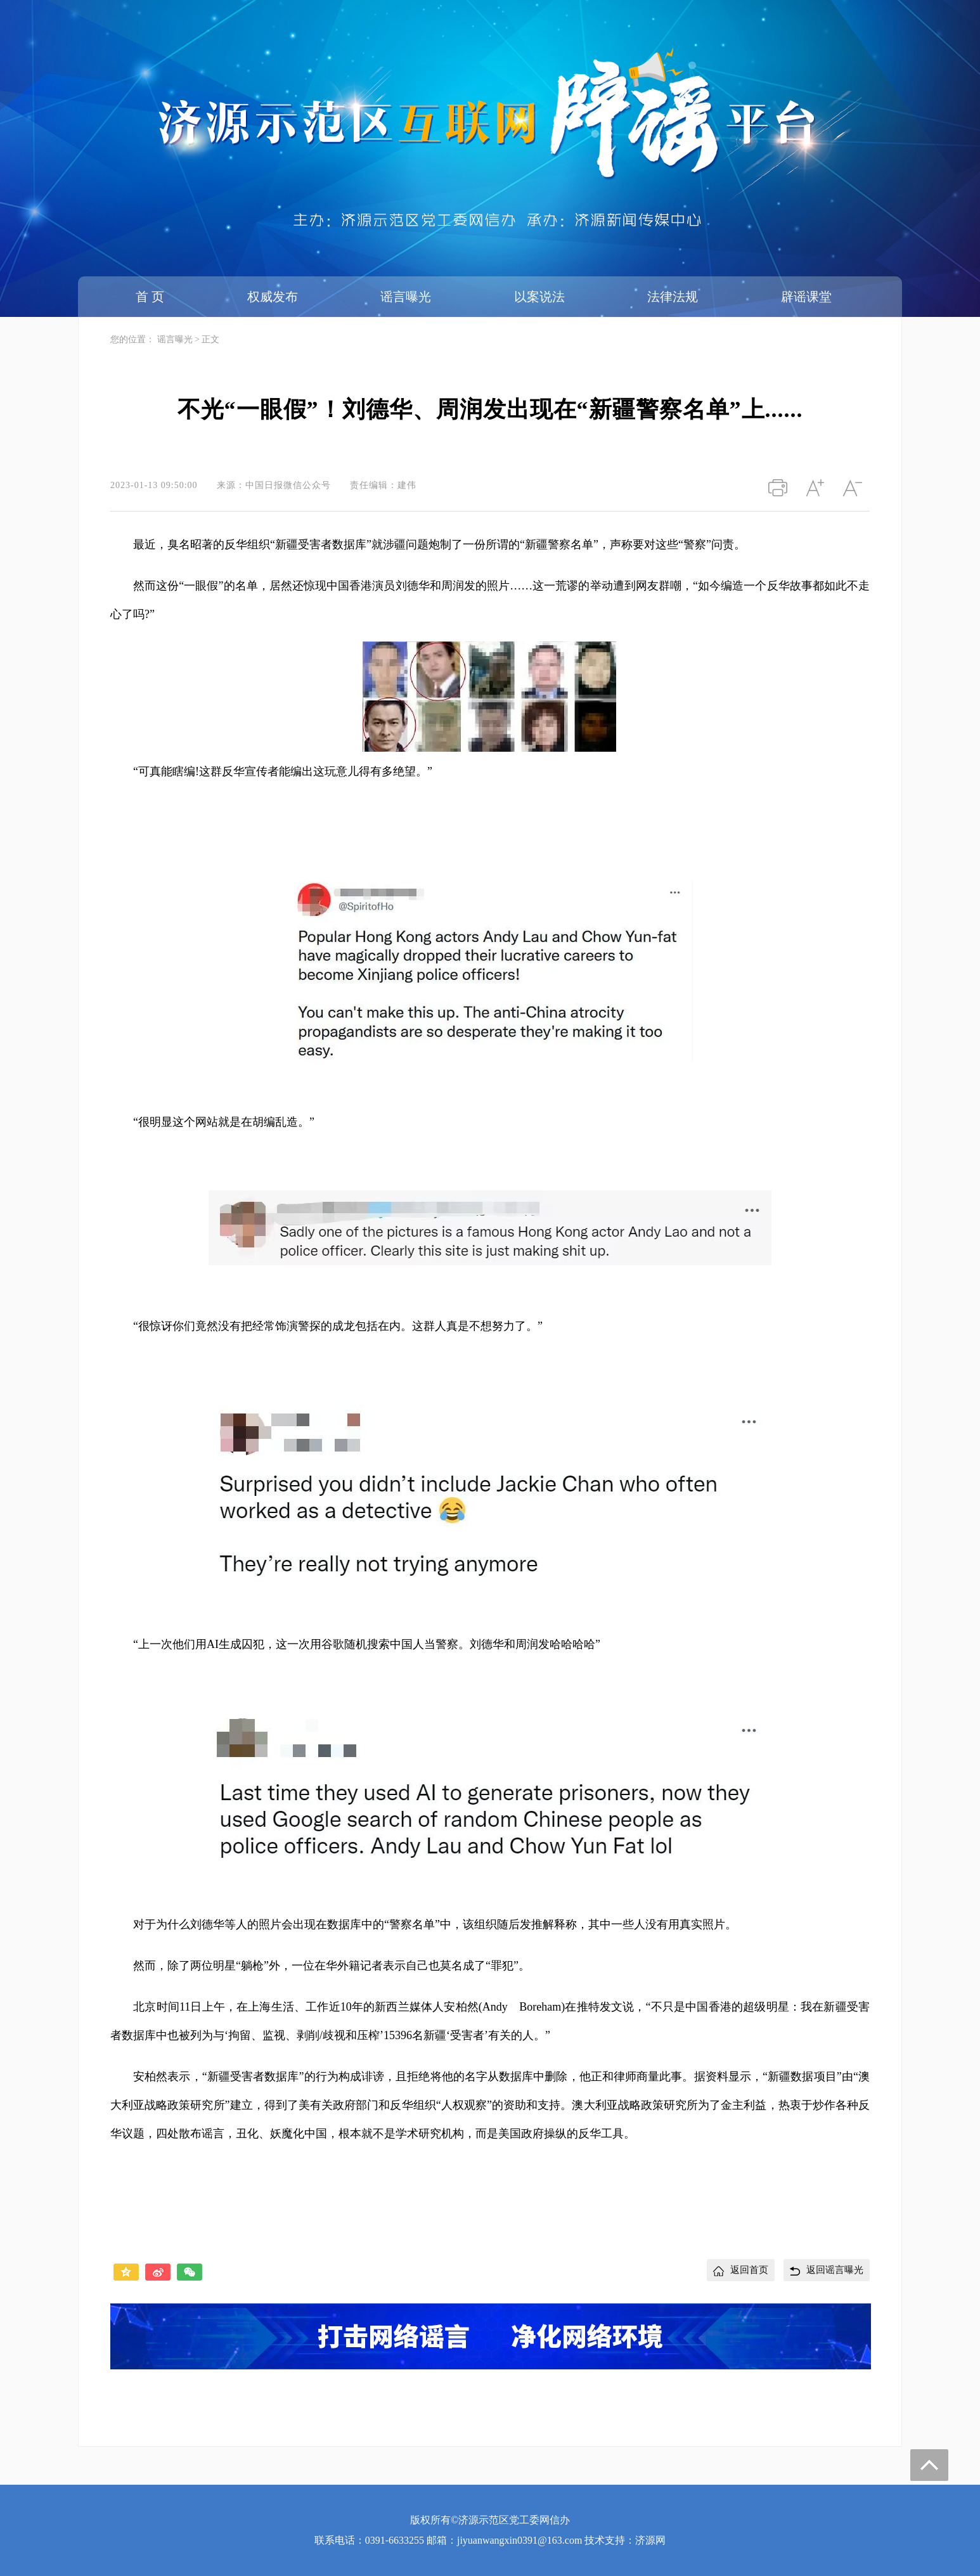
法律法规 (672, 297)
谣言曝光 (405, 297)
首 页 (150, 297)
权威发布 (272, 297)
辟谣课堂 (806, 297)
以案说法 (539, 297)
